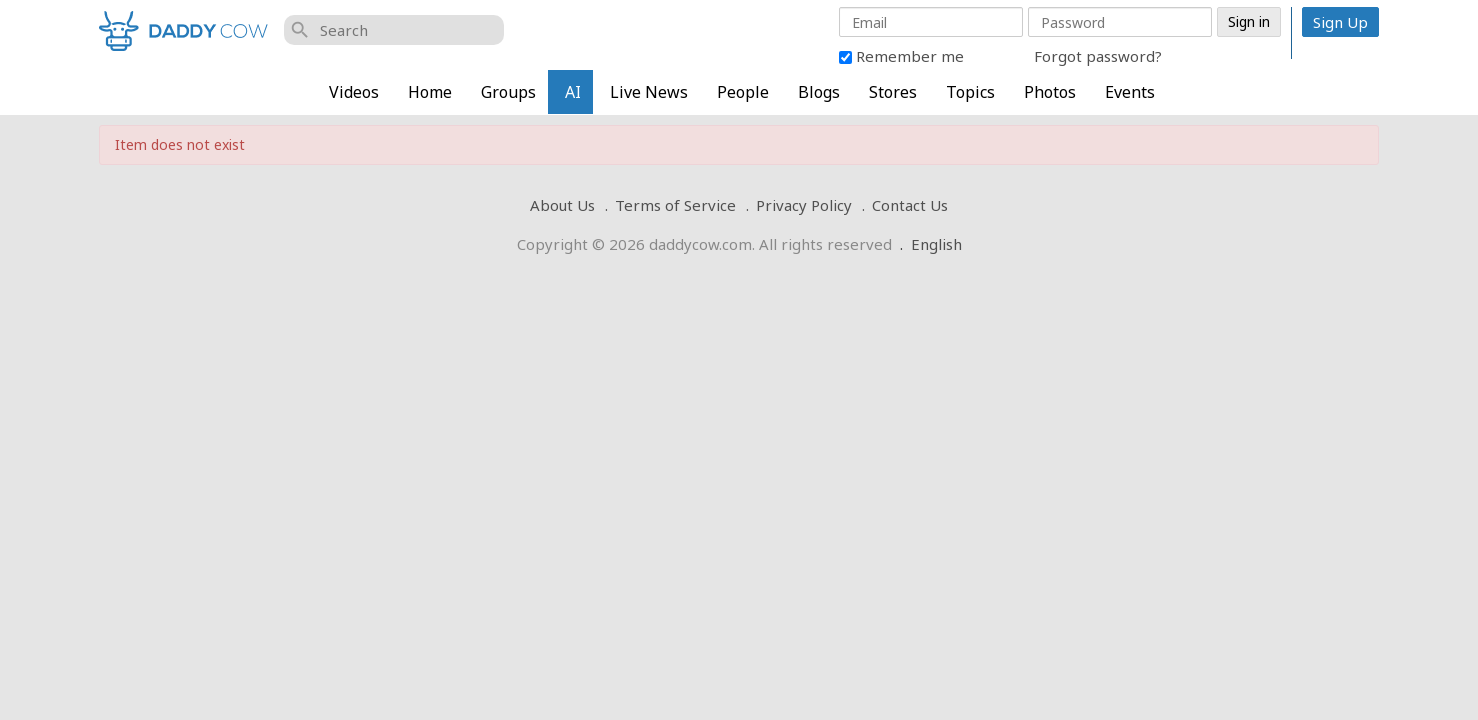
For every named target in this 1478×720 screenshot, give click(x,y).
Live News (649, 92)
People (743, 92)
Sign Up (1340, 22)
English (936, 244)
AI (573, 92)
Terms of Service (675, 205)
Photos (1050, 92)
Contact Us (910, 205)
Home (430, 92)
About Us (562, 205)
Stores (893, 92)
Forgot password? (1098, 56)
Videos (354, 92)
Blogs (819, 92)
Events (1130, 92)
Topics (970, 92)
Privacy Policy (804, 205)
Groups (508, 92)
